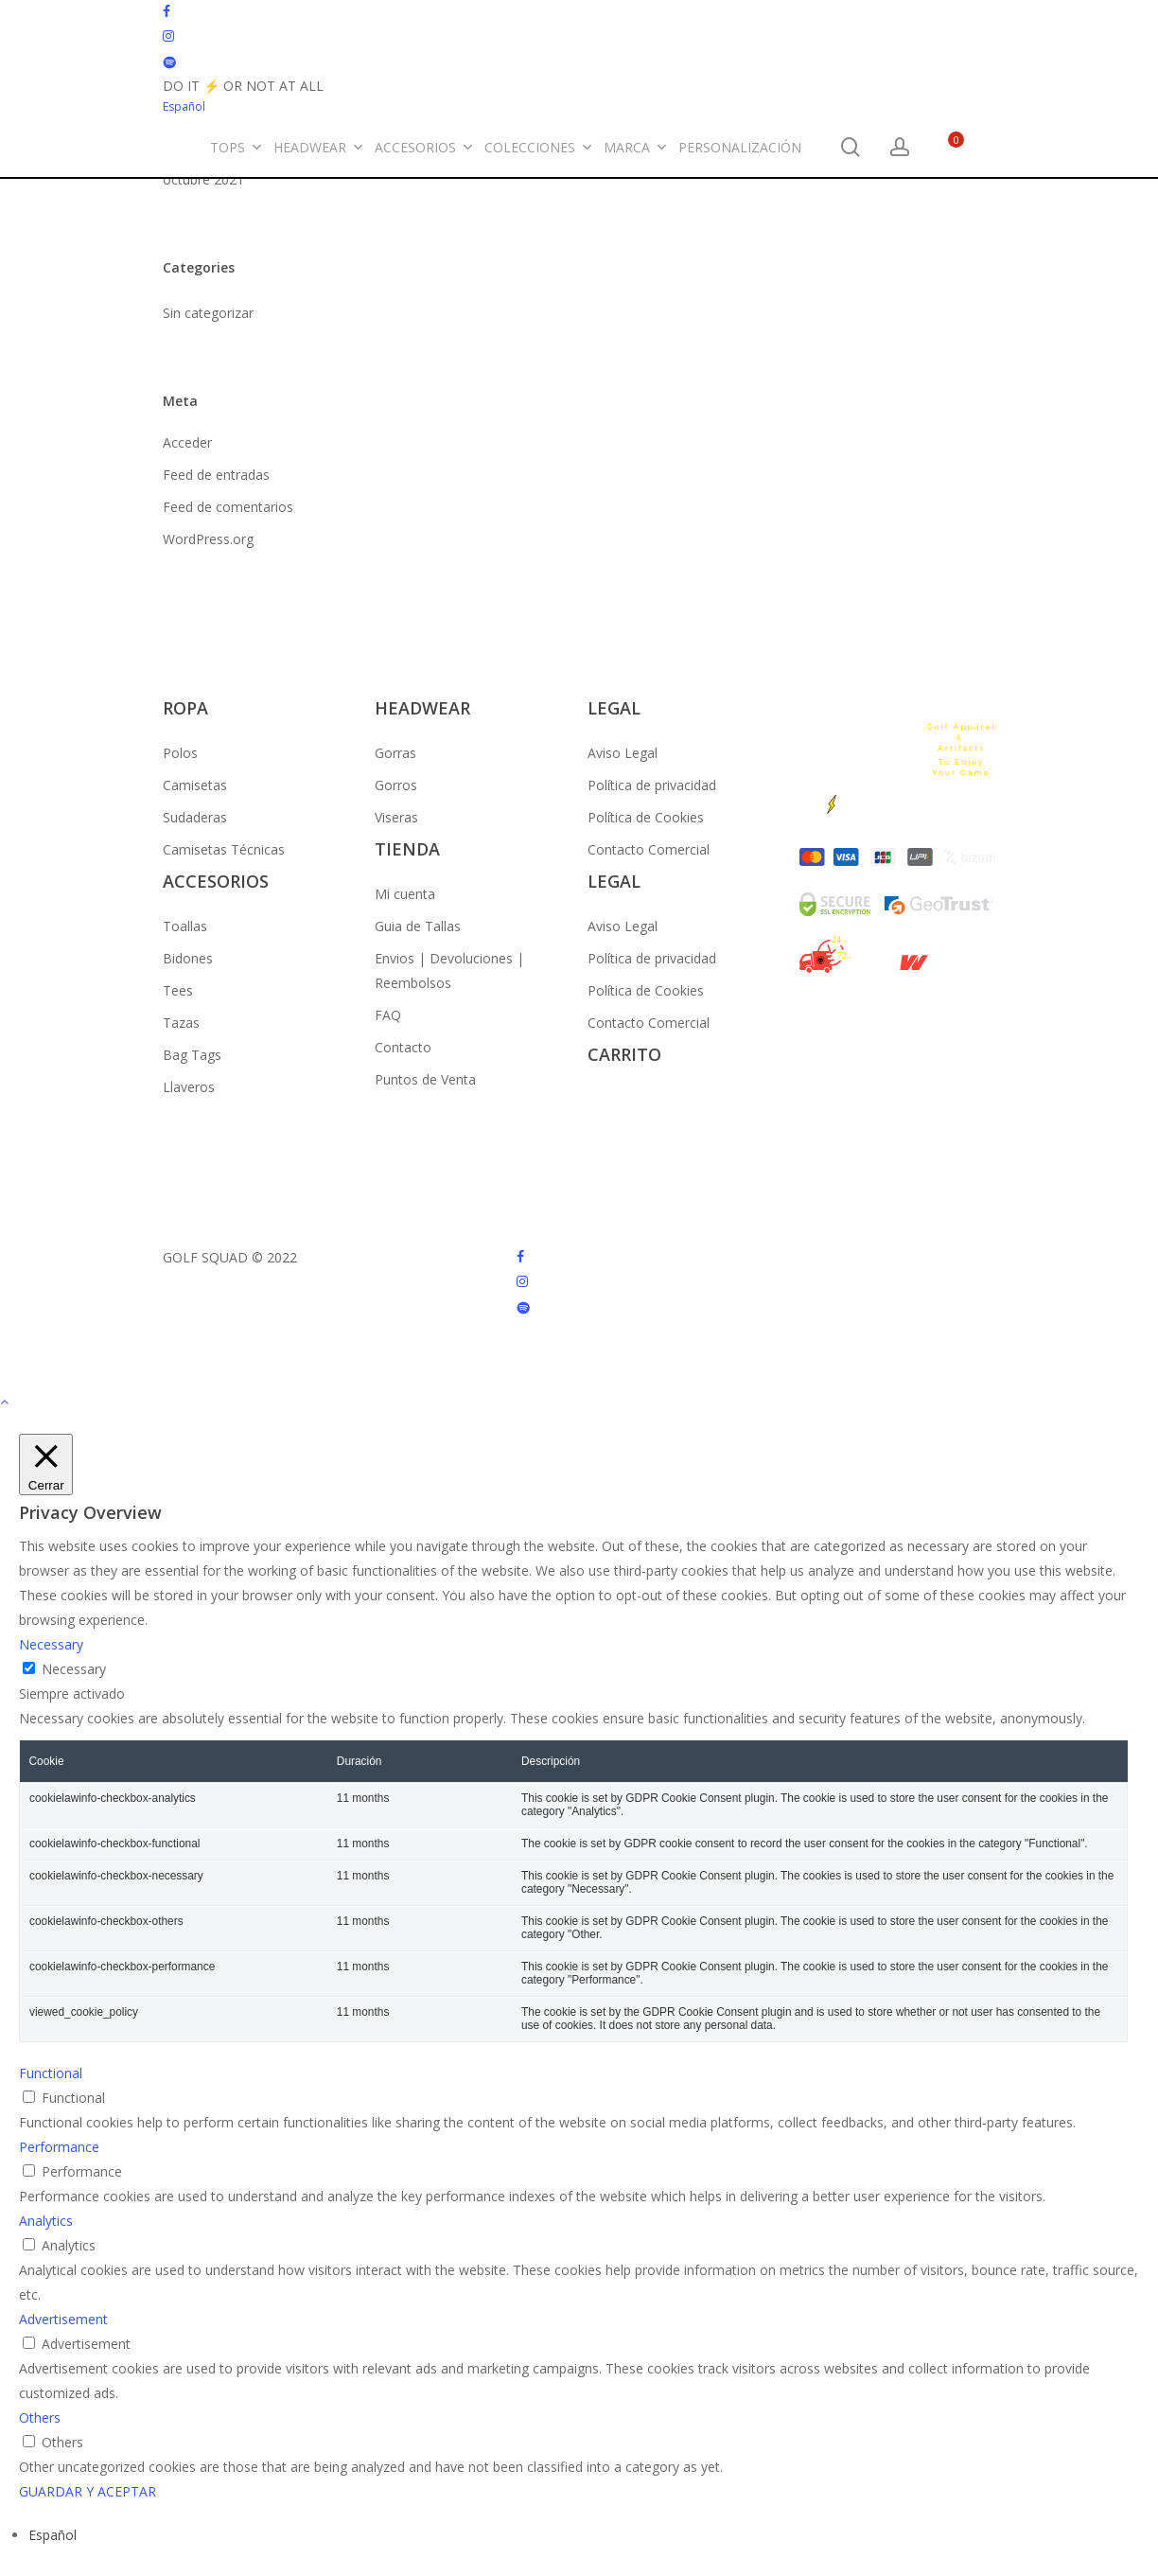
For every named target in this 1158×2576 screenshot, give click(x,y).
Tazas (181, 1023)
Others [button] (40, 2417)
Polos (180, 753)
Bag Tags (192, 1055)
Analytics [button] (46, 2221)
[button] (579, 1402)
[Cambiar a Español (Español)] (52, 2535)
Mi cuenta (405, 894)
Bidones (188, 958)
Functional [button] (50, 2073)
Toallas (185, 926)
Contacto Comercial (649, 849)
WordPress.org (208, 539)
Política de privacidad (652, 785)
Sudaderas (195, 817)
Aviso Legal (623, 753)
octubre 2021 (203, 179)
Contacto (403, 1047)
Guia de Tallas (418, 926)
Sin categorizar (208, 313)
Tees (178, 990)
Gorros (396, 785)
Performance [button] (59, 2147)
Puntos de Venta (425, 1079)
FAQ (388, 1015)
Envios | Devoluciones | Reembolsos (449, 970)
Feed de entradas (216, 475)
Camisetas (195, 785)
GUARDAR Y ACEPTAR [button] (87, 2491)
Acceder (187, 442)
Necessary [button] (51, 1644)
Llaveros (189, 1087)
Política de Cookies (646, 817)
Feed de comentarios (228, 507)
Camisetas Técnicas (224, 849)
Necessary (74, 1669)
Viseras (396, 817)
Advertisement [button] (63, 2319)
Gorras (395, 753)
